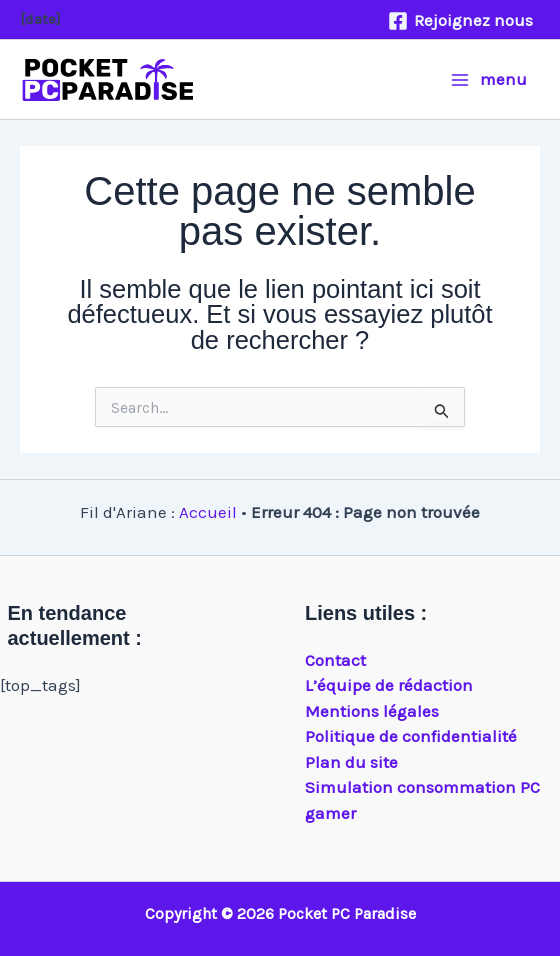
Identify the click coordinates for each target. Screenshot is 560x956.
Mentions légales (372, 711)
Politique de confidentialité (411, 736)
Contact (335, 660)
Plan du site (351, 762)
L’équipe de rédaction (389, 685)
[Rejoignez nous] (460, 21)
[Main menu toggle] (488, 79)
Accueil (208, 512)
